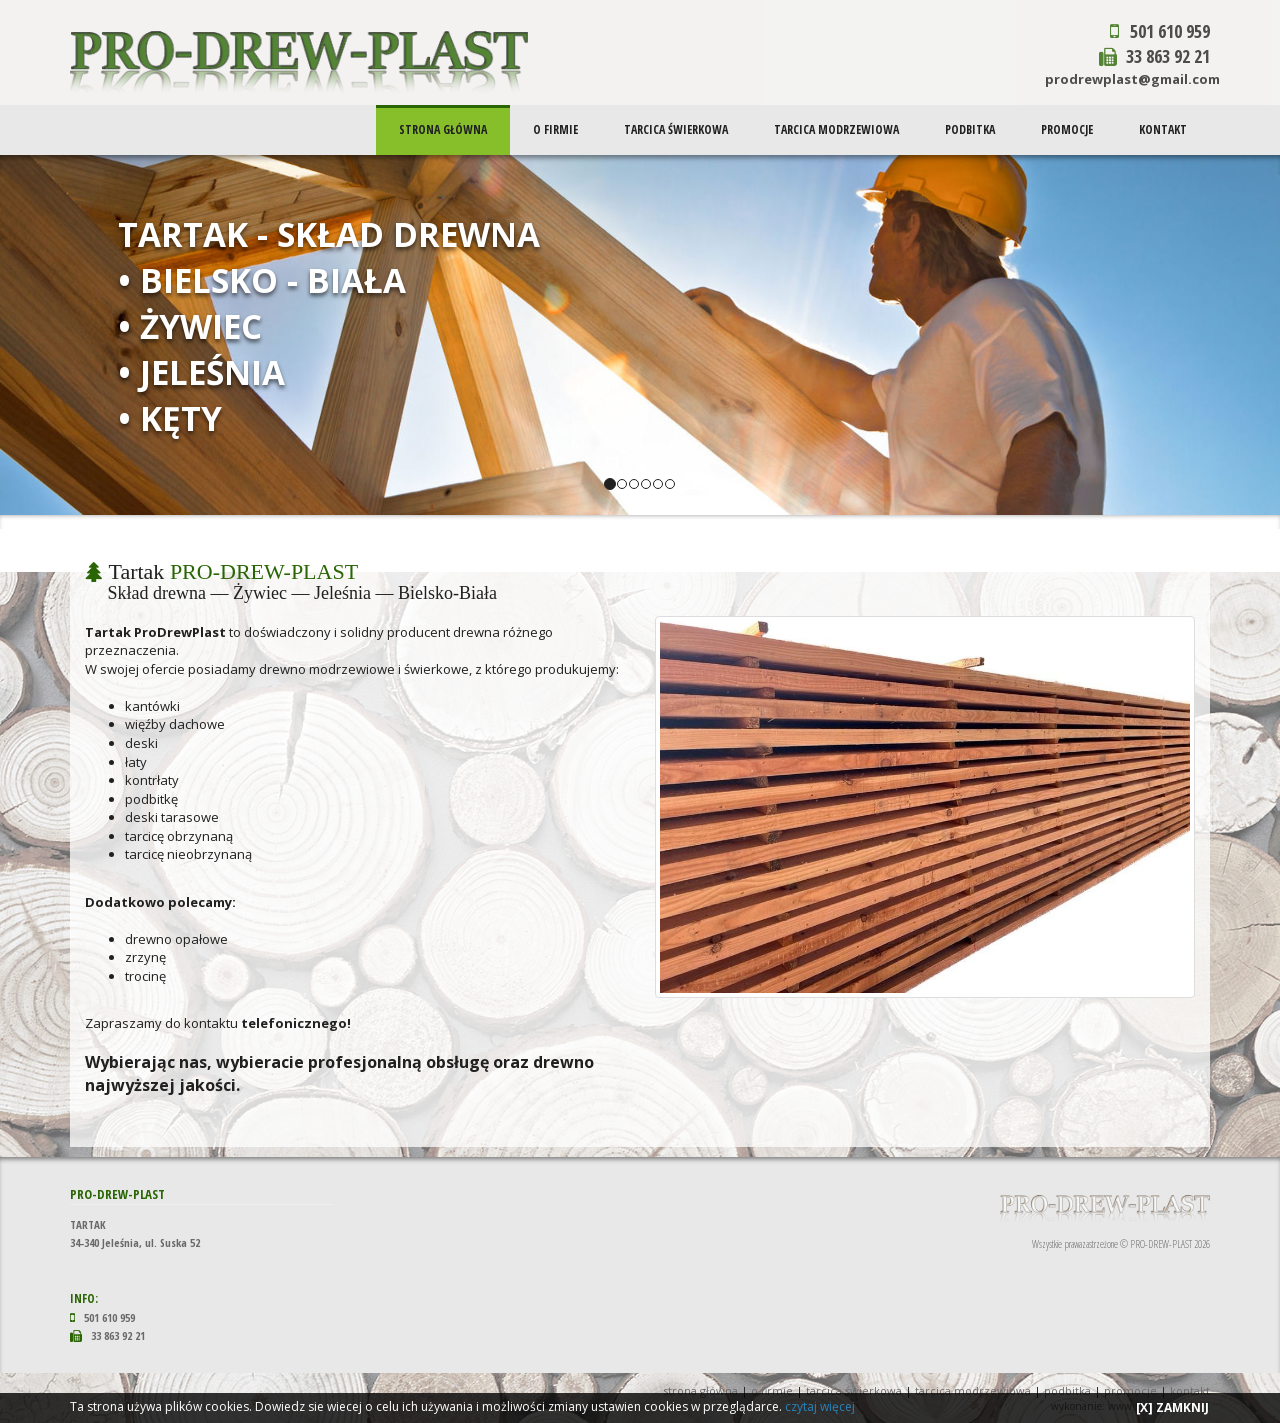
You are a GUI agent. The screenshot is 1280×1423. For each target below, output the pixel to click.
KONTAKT (1163, 129)
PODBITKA (971, 129)
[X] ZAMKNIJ (1172, 1407)
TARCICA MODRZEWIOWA (838, 129)
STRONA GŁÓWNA (446, 129)
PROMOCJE (1068, 129)
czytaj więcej (820, 1406)
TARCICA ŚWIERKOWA (678, 129)
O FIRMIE (558, 129)
